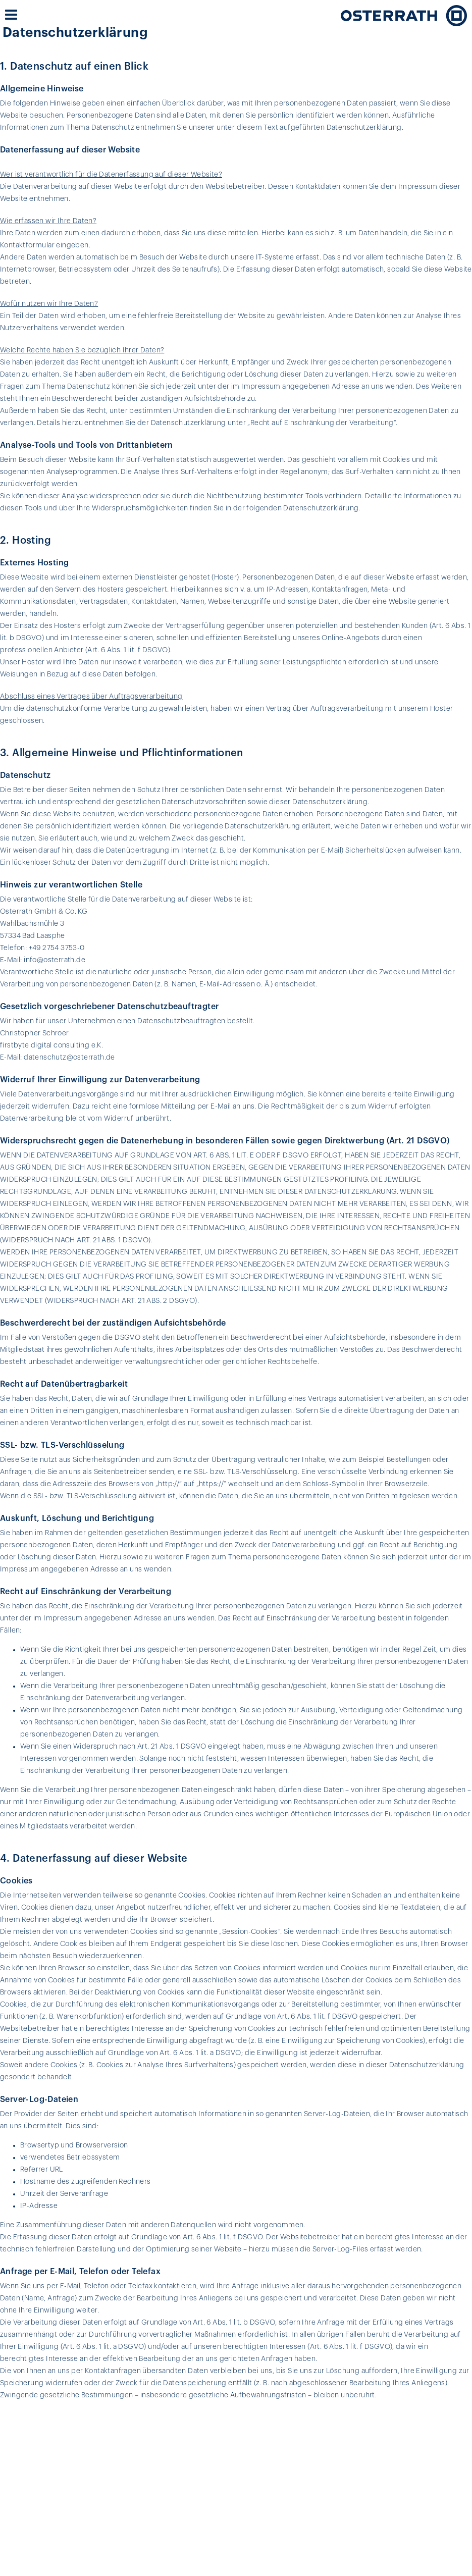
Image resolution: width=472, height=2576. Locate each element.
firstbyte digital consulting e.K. (51, 1045)
